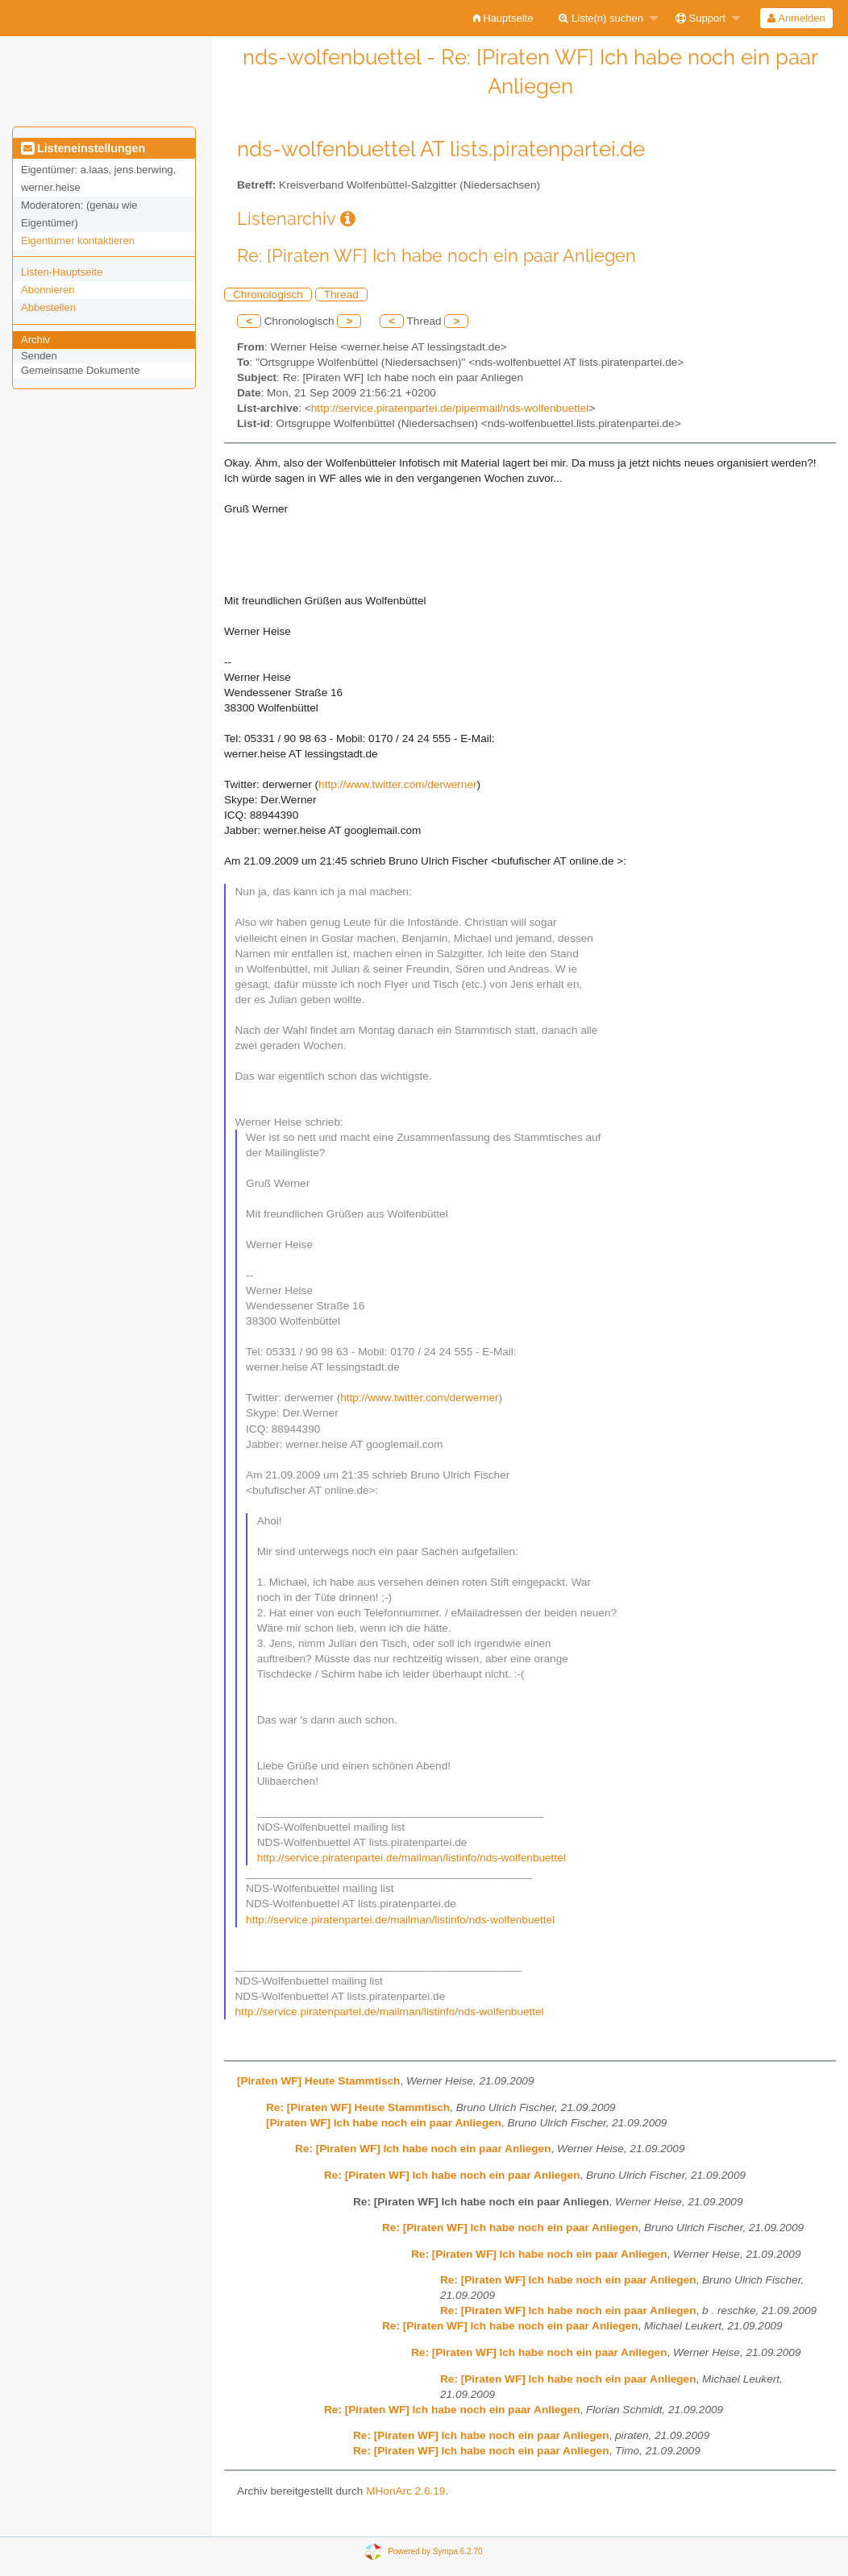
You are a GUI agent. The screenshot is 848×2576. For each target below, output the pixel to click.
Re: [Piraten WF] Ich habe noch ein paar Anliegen (423, 2149)
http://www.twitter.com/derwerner (397, 784)
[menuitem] (503, 18)
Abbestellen (48, 307)
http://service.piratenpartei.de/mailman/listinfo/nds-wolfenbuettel (411, 1858)
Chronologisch (268, 294)
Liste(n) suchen (601, 18)
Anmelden (796, 18)
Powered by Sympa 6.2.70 (435, 2551)
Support (700, 18)
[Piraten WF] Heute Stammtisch (318, 2081)
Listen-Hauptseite (61, 272)
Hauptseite (503, 18)
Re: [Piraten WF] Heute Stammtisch (358, 2107)
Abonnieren (48, 290)
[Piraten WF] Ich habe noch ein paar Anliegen (383, 2123)
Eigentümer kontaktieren (78, 240)
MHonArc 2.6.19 (405, 2491)
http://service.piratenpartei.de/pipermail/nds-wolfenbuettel (450, 408)
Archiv (35, 340)
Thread (341, 294)
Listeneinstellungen (83, 148)
